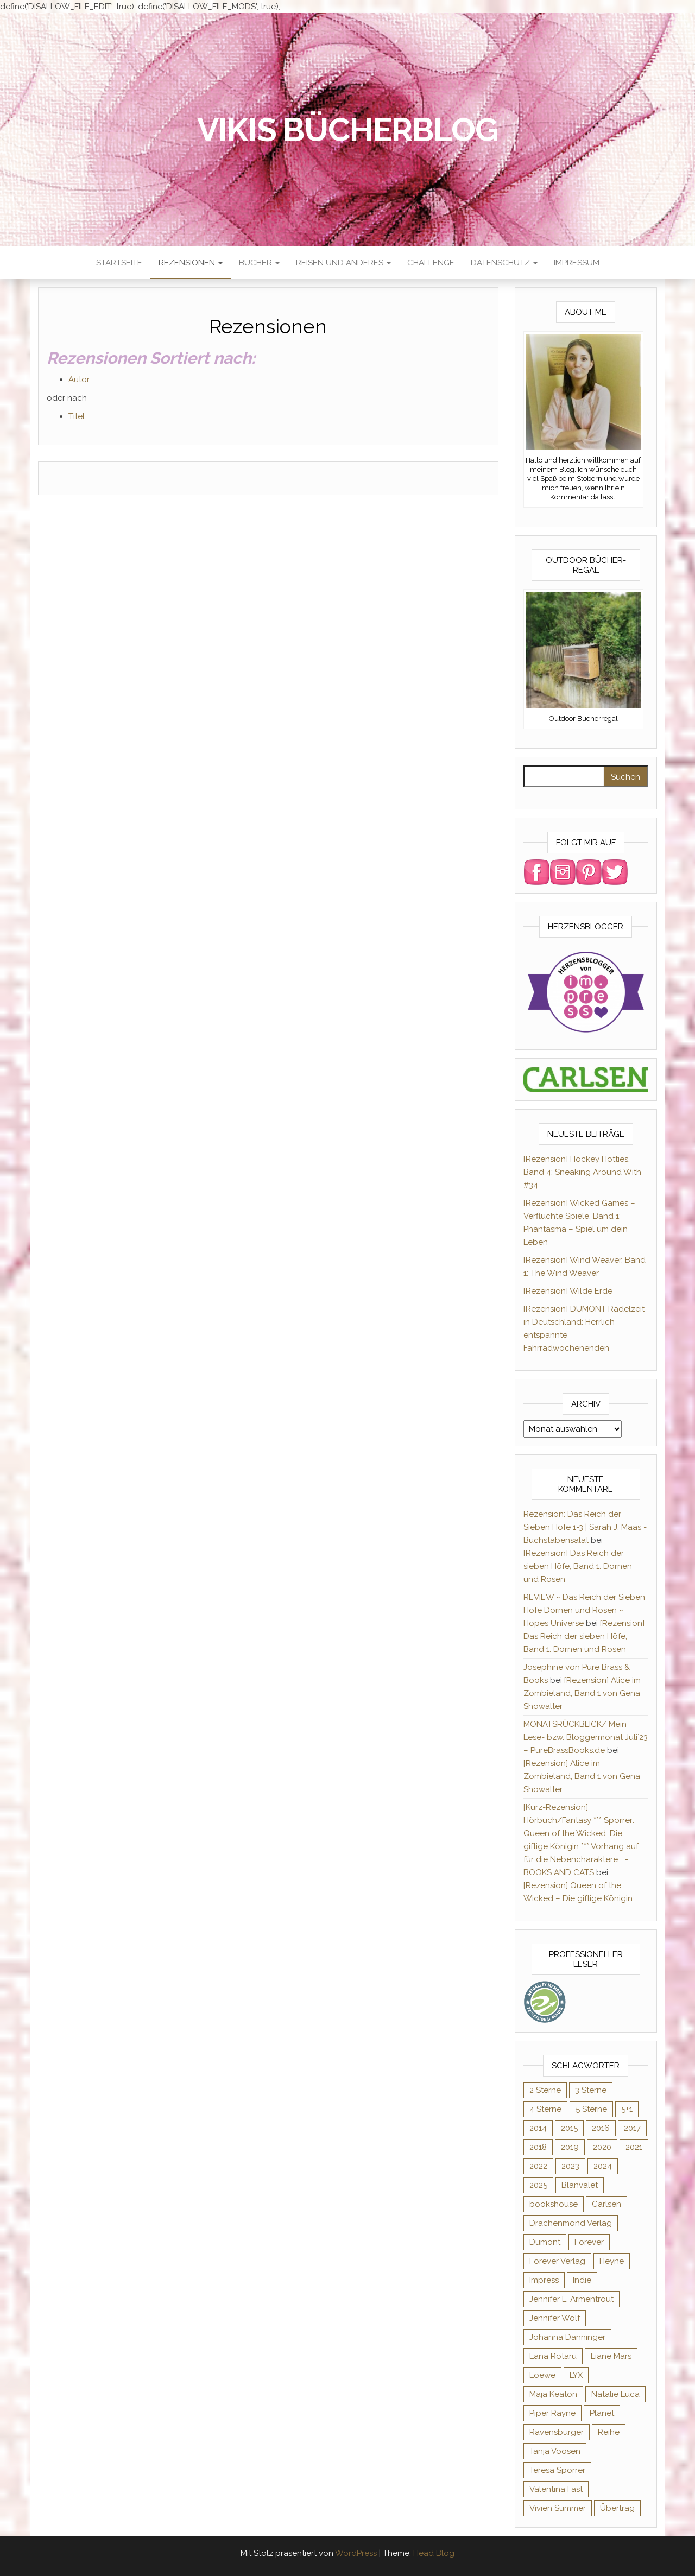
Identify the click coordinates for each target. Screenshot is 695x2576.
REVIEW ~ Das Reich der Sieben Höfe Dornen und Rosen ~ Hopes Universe (584, 1610)
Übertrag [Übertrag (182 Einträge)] (617, 2508)
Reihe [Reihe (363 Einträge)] (609, 2432)
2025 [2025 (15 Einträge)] (538, 2185)
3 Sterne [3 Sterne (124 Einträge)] (590, 2090)
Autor (79, 379)
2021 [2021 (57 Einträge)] (634, 2147)
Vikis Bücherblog (347, 130)
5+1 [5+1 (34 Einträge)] (627, 2109)
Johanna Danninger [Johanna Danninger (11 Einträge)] (567, 2337)
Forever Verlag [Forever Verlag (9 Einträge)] (557, 2261)
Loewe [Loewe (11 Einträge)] (542, 2375)
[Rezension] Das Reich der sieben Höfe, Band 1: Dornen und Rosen (577, 1566)
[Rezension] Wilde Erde (567, 1291)
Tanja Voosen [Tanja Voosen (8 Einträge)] (554, 2451)
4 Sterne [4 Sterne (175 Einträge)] (545, 2109)
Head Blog (433, 2553)
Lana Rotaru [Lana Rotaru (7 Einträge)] (553, 2356)
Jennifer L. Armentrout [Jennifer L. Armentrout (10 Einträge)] (571, 2299)
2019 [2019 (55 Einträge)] (570, 2147)
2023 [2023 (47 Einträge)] (570, 2166)
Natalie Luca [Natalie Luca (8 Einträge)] (615, 2394)
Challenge (430, 263)
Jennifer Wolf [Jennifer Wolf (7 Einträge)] (554, 2318)
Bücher (259, 263)
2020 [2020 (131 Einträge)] (602, 2147)
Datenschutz (504, 263)
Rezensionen (191, 263)
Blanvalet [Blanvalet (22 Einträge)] (579, 2185)
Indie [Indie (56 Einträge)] (582, 2280)
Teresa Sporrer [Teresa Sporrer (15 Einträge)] (557, 2470)
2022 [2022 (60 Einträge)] (538, 2166)
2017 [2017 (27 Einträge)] (632, 2128)
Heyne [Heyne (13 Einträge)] (611, 2261)
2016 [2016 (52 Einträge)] (601, 2128)
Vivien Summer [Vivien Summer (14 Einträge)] (557, 2508)
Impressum (576, 263)
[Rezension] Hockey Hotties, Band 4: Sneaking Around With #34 (582, 1172)
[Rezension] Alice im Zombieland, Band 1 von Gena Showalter (582, 1693)
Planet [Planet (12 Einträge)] (602, 2413)
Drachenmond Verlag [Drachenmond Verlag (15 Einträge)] (570, 2223)
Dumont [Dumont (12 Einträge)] (544, 2242)
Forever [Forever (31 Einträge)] (589, 2242)
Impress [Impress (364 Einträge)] (544, 2280)
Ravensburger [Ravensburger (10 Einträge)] (556, 2432)
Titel (76, 416)
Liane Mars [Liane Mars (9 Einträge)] (611, 2356)
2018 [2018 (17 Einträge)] (538, 2147)
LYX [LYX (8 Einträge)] (576, 2375)
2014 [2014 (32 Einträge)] (538, 2128)
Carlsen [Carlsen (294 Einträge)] (606, 2204)
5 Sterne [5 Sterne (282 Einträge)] (591, 2109)
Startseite (119, 263)
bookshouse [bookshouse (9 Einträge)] (553, 2204)
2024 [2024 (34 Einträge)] (602, 2166)
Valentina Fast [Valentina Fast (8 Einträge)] (556, 2489)
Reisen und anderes (343, 263)
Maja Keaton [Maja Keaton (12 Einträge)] (553, 2394)
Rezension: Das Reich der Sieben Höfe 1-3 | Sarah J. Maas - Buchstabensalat (585, 1527)
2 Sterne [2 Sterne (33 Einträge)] (545, 2090)
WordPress (356, 2553)
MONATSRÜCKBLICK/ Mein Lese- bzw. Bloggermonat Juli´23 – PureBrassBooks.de (585, 1737)
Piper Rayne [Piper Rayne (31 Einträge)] (552, 2413)
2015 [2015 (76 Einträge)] (569, 2128)
